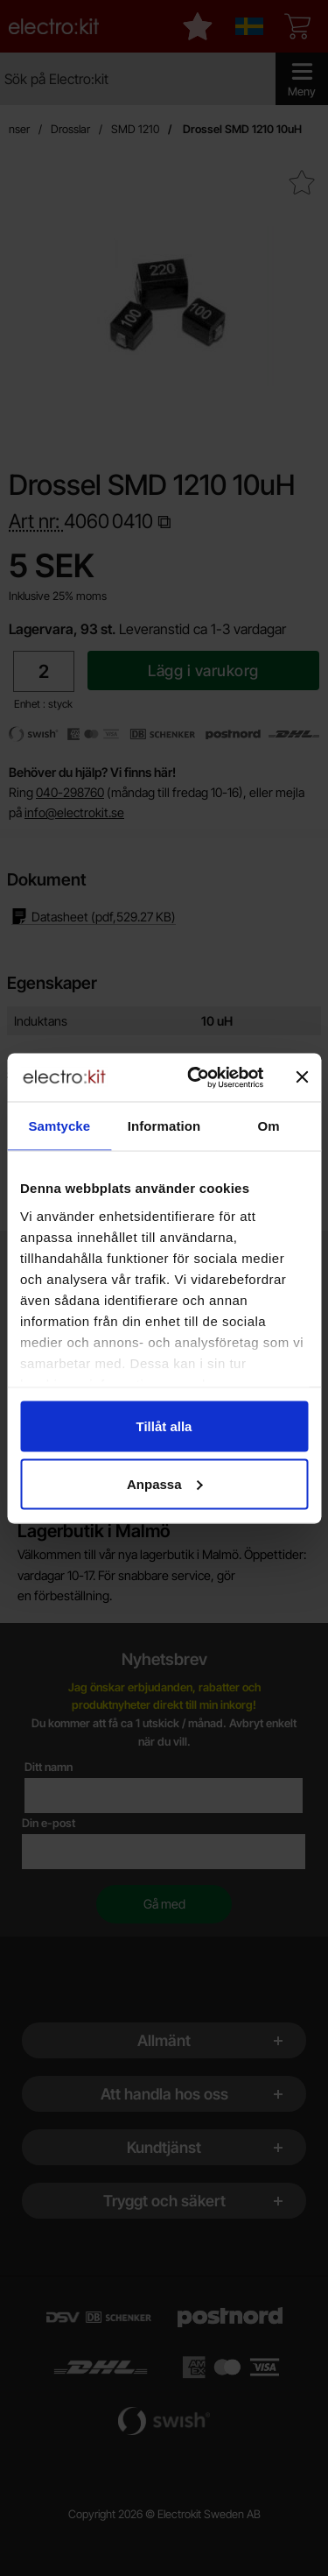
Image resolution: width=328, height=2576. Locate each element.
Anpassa (165, 1483)
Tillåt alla (164, 1426)
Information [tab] (164, 1126)
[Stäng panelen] (302, 1077)
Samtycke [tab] (59, 1126)
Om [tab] (269, 1126)
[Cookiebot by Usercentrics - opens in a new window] (195, 1077)
